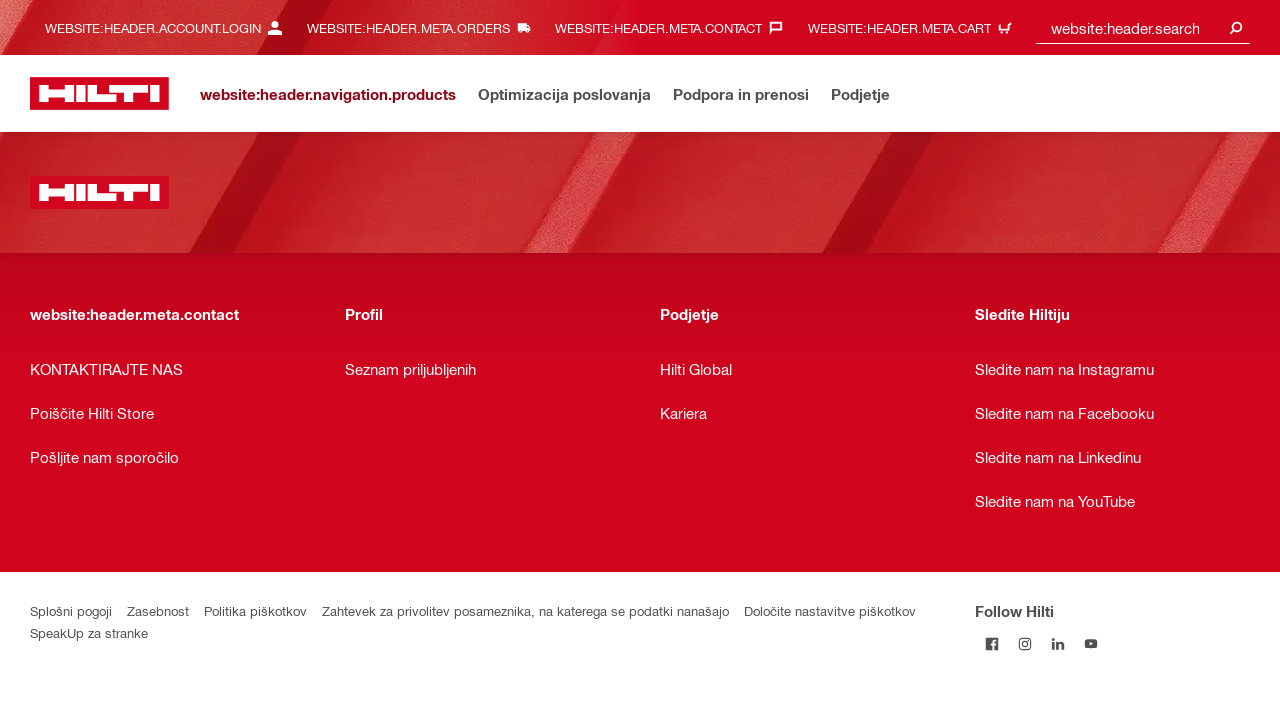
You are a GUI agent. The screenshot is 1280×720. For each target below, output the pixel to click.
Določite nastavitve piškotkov (830, 610)
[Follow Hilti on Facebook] (991, 643)
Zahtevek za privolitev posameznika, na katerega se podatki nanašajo (525, 610)
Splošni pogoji (71, 610)
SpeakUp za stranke (89, 632)
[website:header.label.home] (99, 93)
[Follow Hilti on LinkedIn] (1057, 643)
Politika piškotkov (255, 610)
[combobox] (1143, 27)
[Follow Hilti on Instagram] (1024, 643)
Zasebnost (158, 610)
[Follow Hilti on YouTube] (1090, 643)
